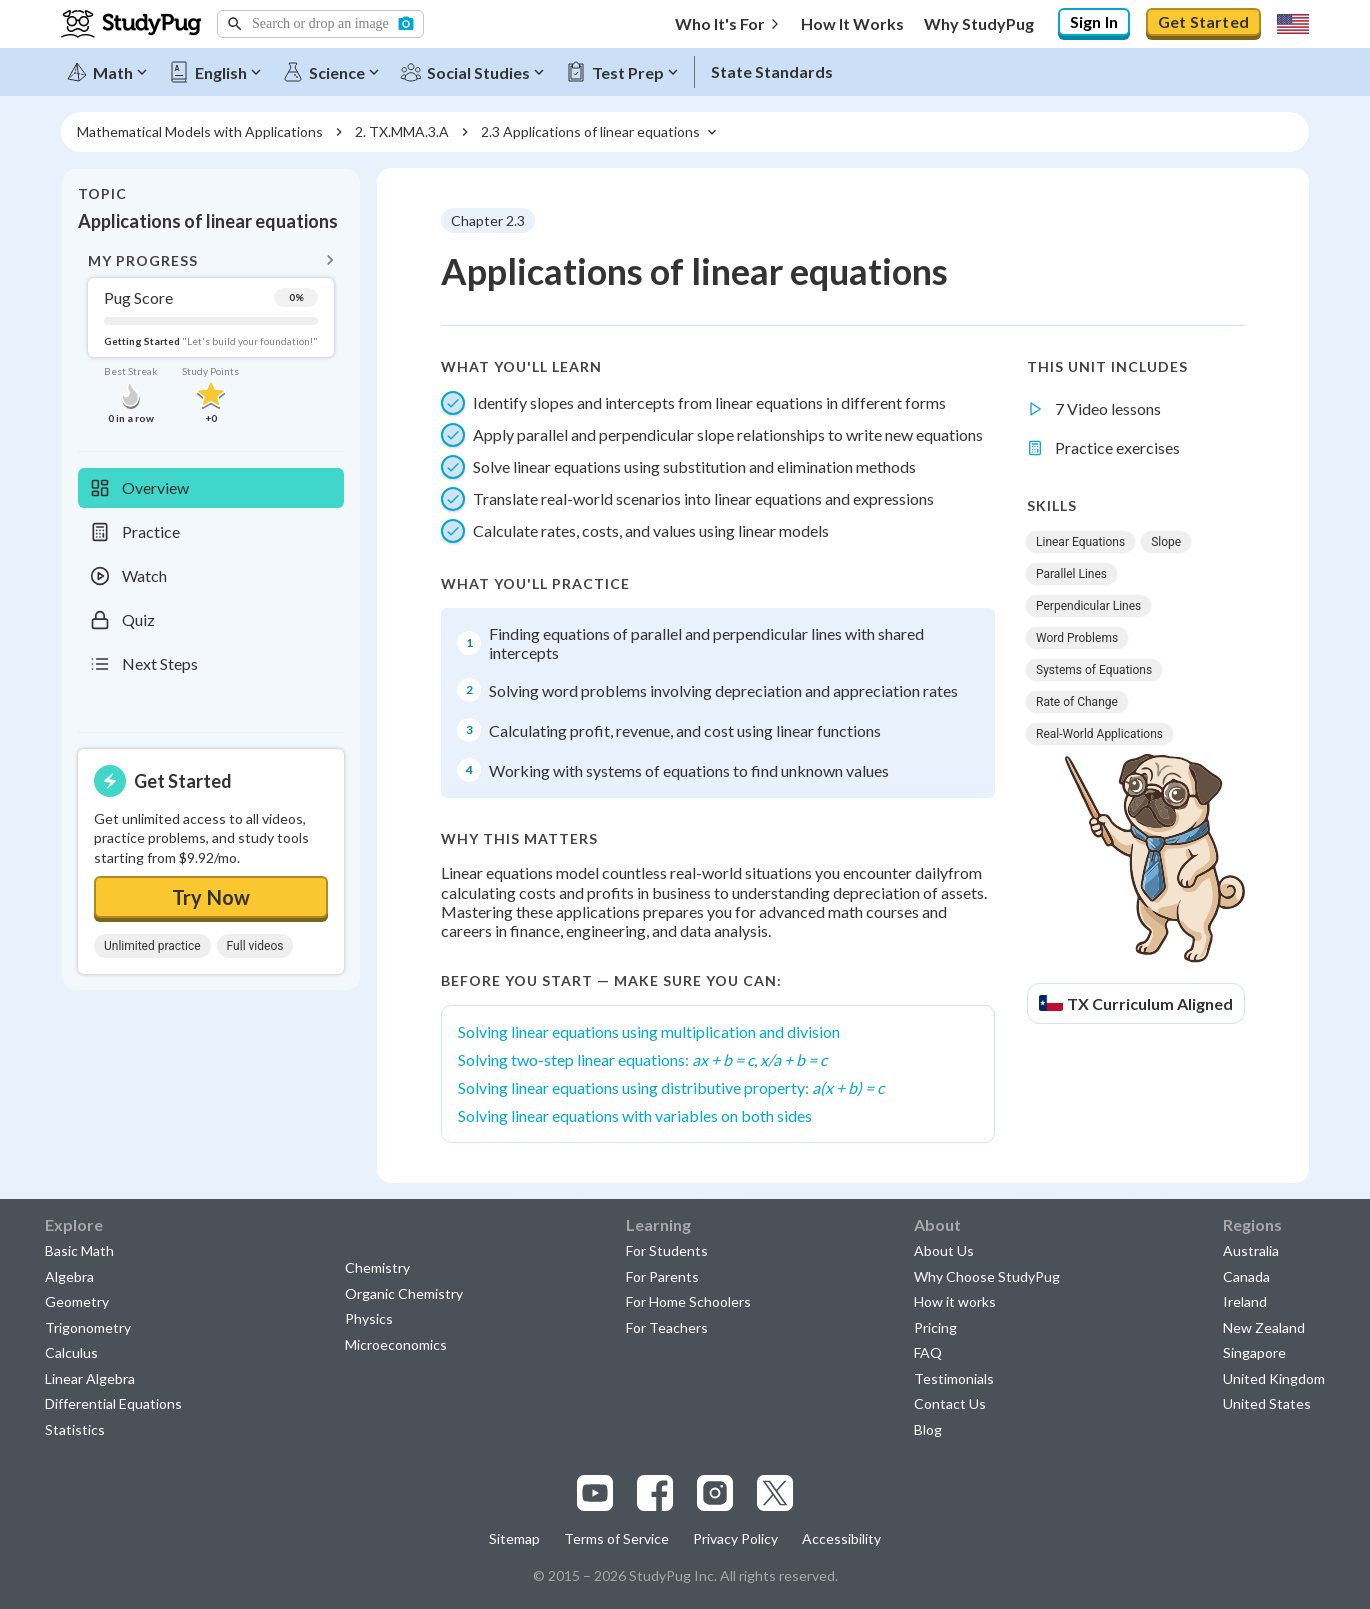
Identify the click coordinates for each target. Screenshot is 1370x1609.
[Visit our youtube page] (595, 1493)
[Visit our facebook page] (655, 1493)
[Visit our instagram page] (715, 1493)
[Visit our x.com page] (775, 1493)
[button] (320, 24)
